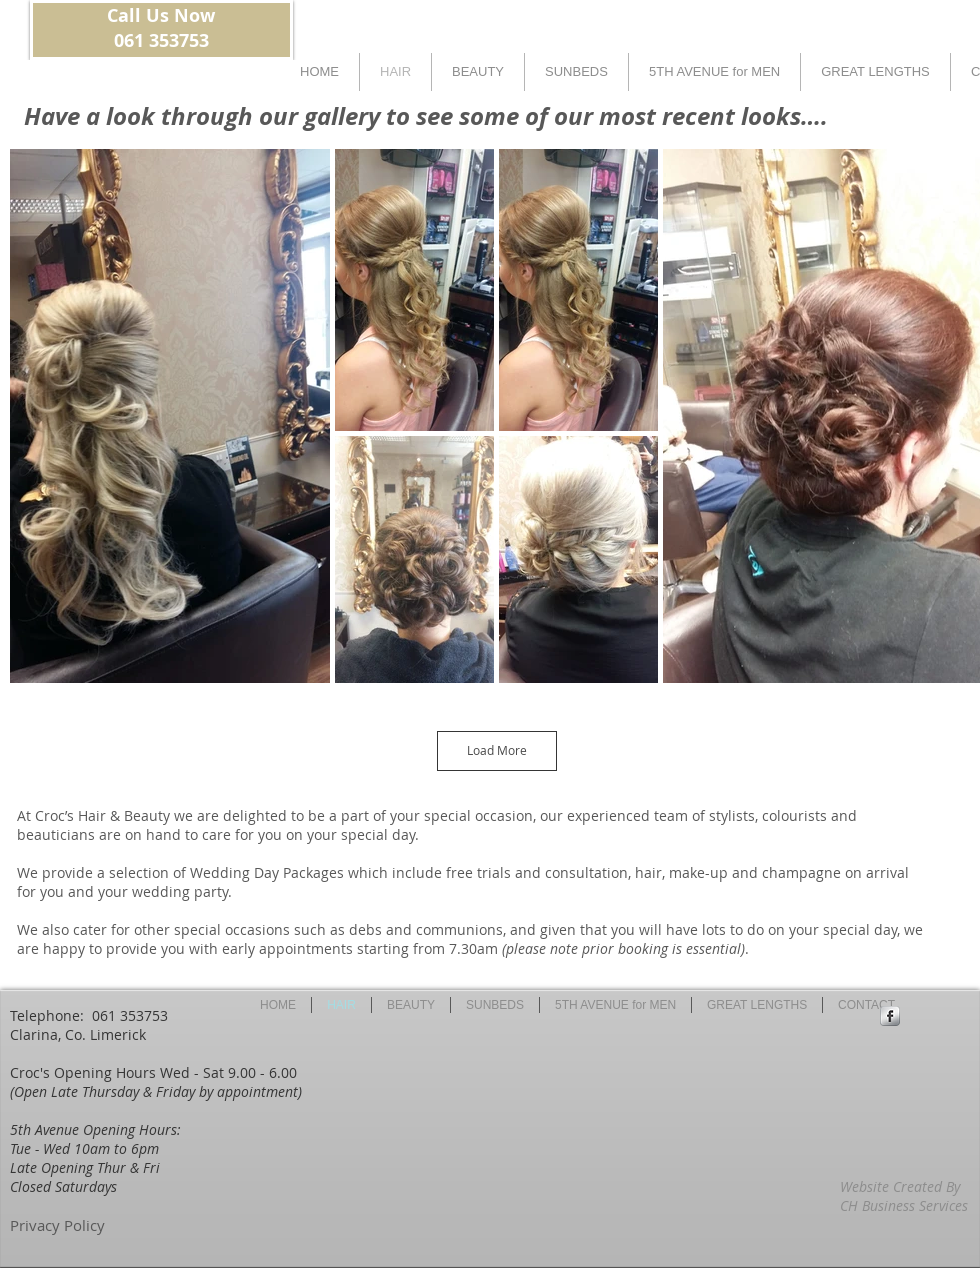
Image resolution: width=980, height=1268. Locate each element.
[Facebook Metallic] (890, 1016)
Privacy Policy (57, 1225)
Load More (497, 750)
